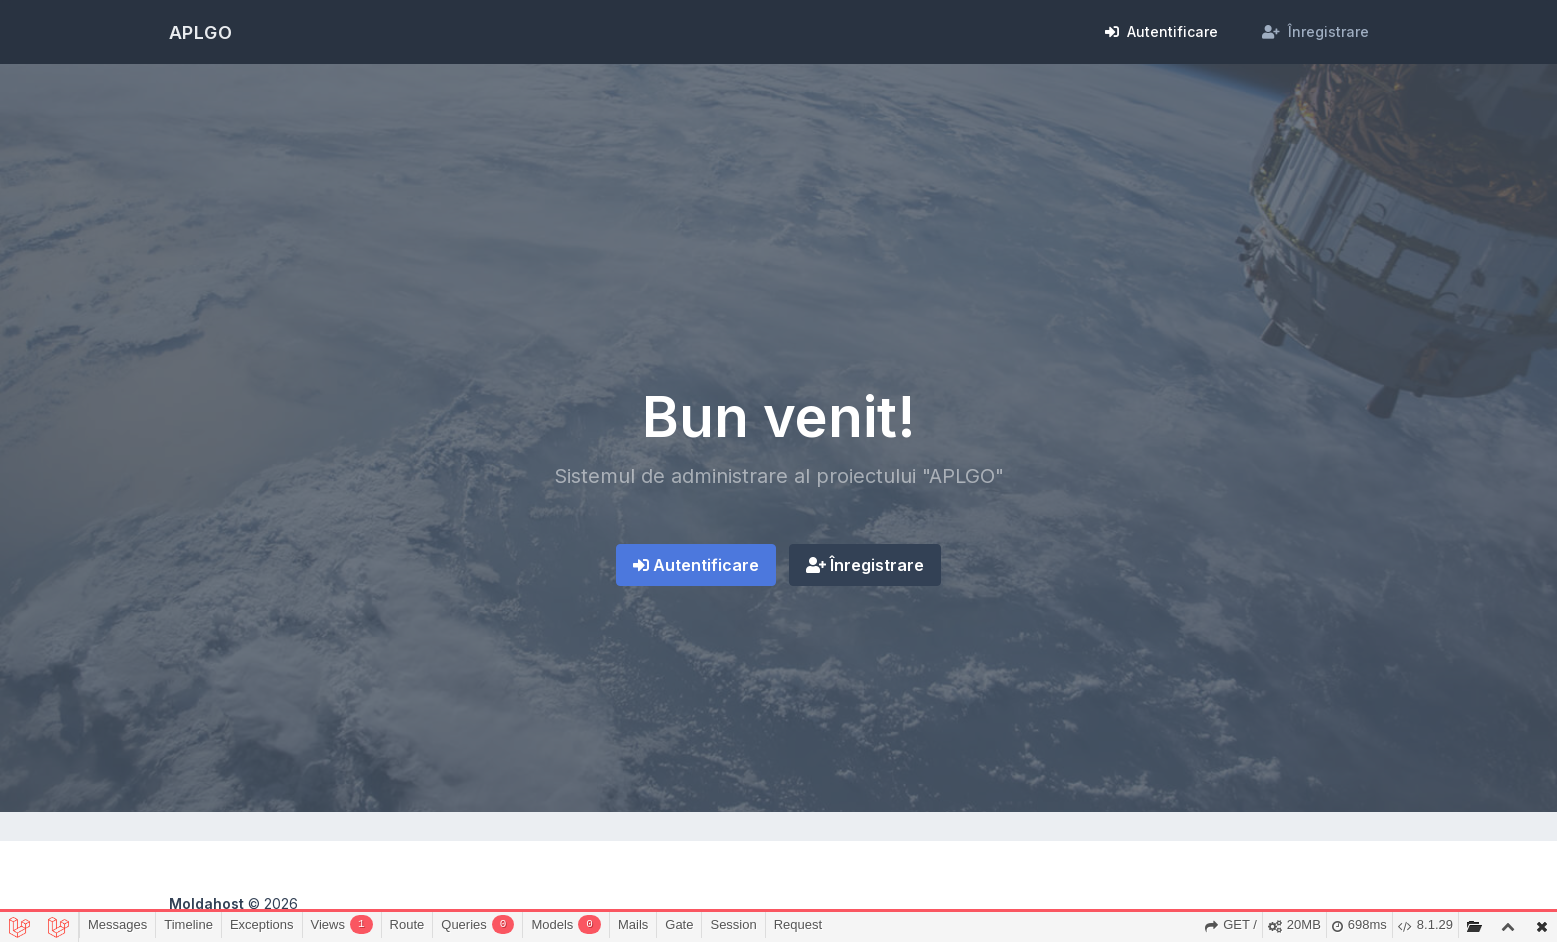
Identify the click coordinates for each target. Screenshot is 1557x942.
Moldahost (206, 903)
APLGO (201, 32)
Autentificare (696, 565)
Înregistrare (865, 565)
